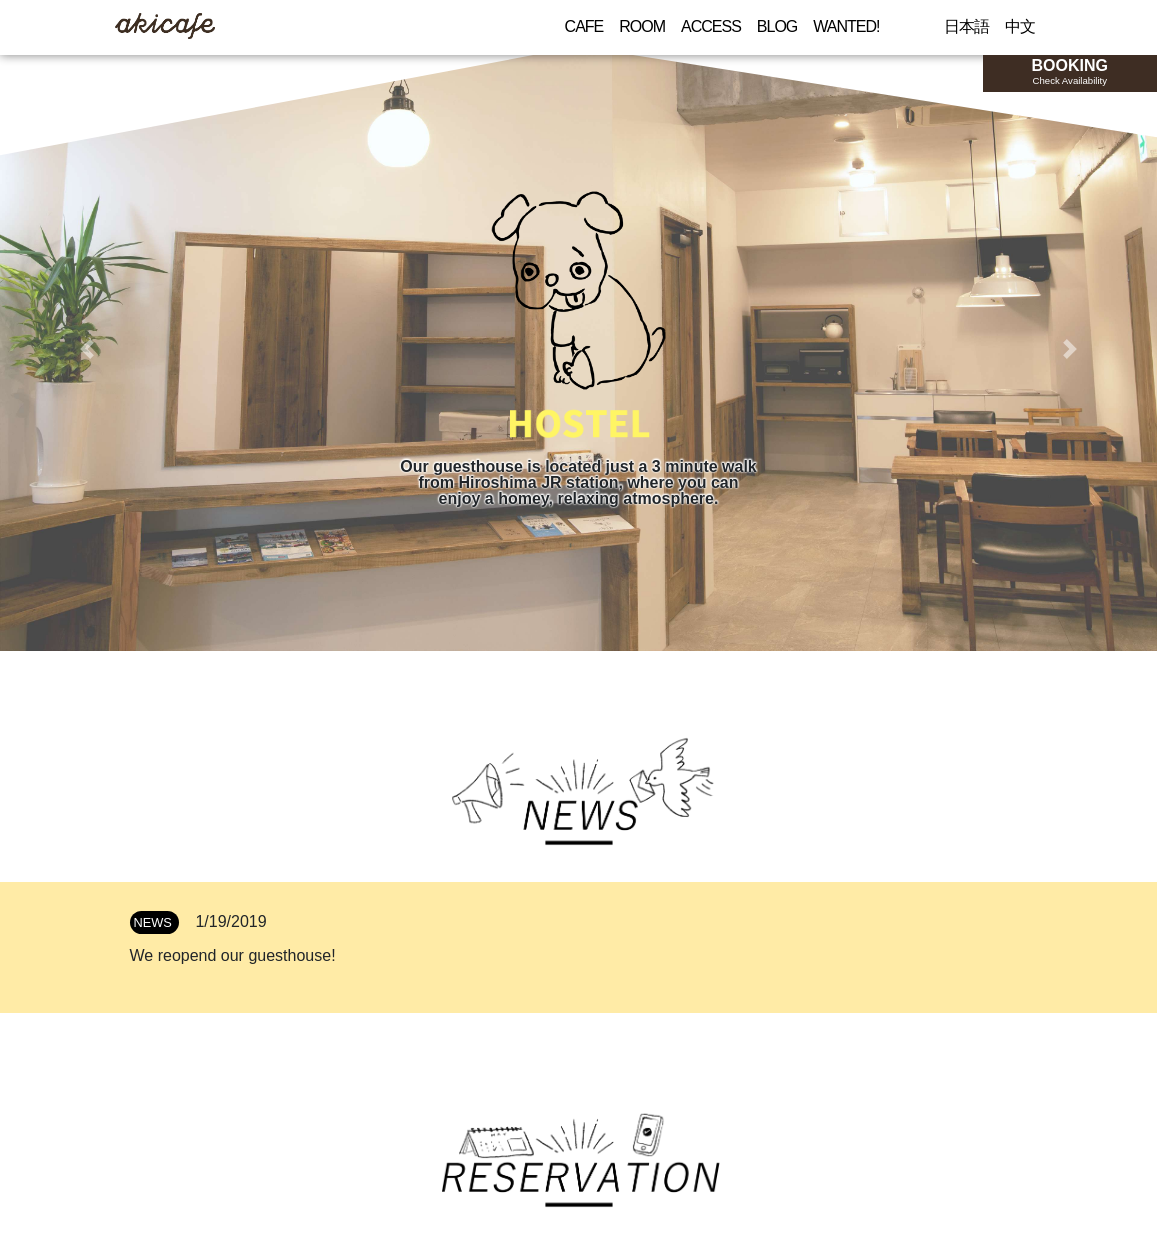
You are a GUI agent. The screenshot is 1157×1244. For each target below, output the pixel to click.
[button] (87, 349)
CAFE (584, 26)
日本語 (966, 26)
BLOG (777, 26)
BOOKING (1070, 71)
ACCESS (711, 26)
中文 (1020, 26)
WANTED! (846, 26)
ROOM (642, 26)
